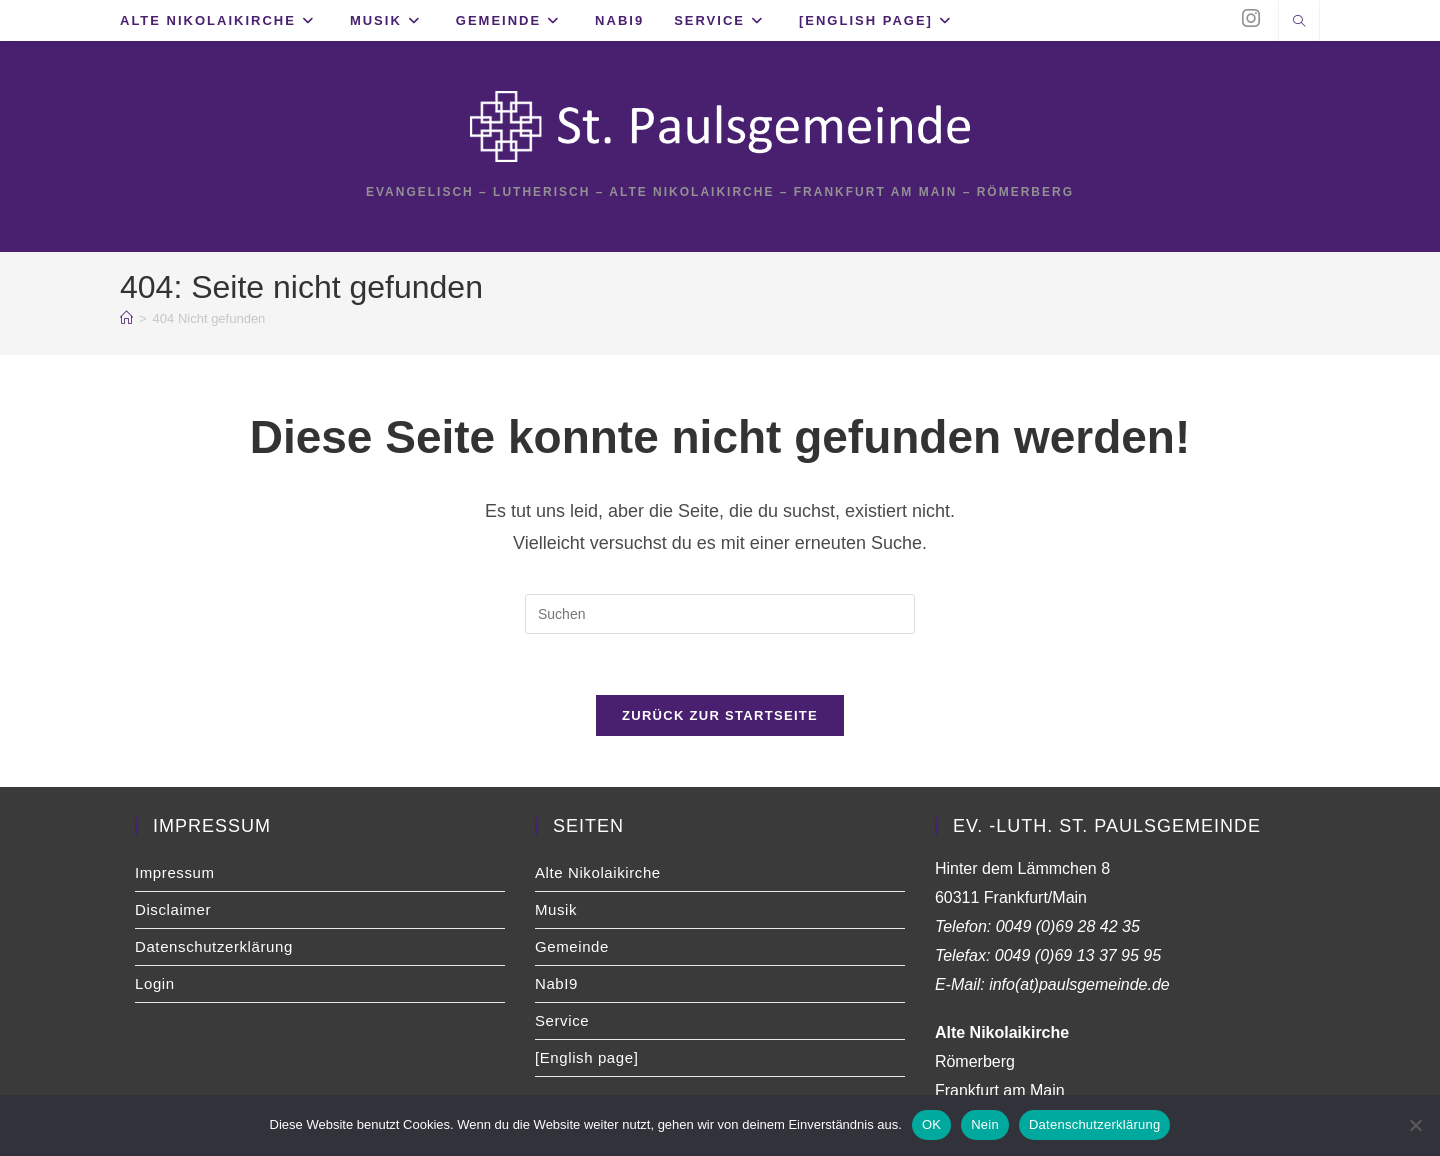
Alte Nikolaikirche (598, 872)
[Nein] (1415, 1125)
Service (562, 1020)
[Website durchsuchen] (1299, 23)
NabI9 (556, 983)
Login (155, 983)
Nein (985, 1124)
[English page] (586, 1057)
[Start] (126, 318)
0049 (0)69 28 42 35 (1068, 926)
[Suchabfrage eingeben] (720, 614)
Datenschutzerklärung (214, 946)
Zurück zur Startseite (720, 715)
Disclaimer (173, 909)
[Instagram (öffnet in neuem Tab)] (1251, 18)
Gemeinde (572, 946)
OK (931, 1124)
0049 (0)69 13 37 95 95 (1078, 955)
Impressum (175, 872)
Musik (556, 909)
